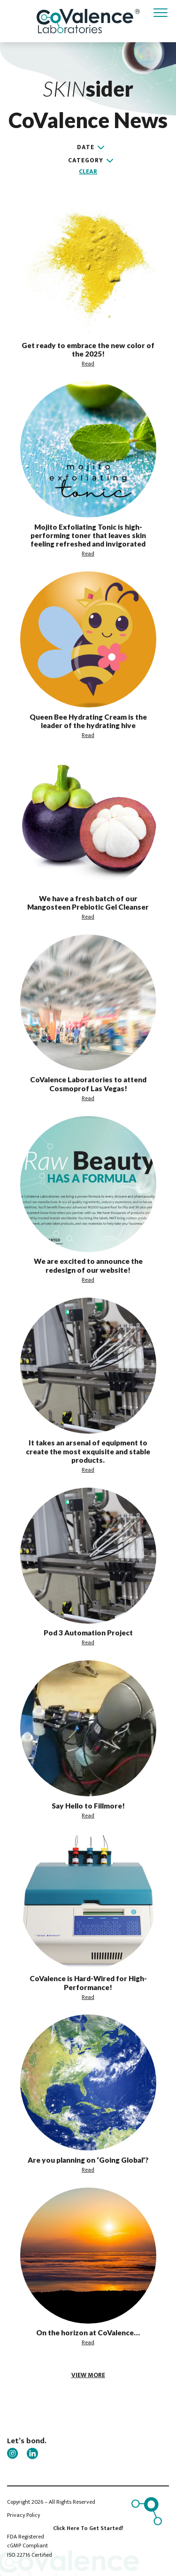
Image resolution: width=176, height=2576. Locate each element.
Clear (88, 172)
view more (88, 2375)
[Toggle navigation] (160, 12)
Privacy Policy (23, 2515)
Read (88, 363)
